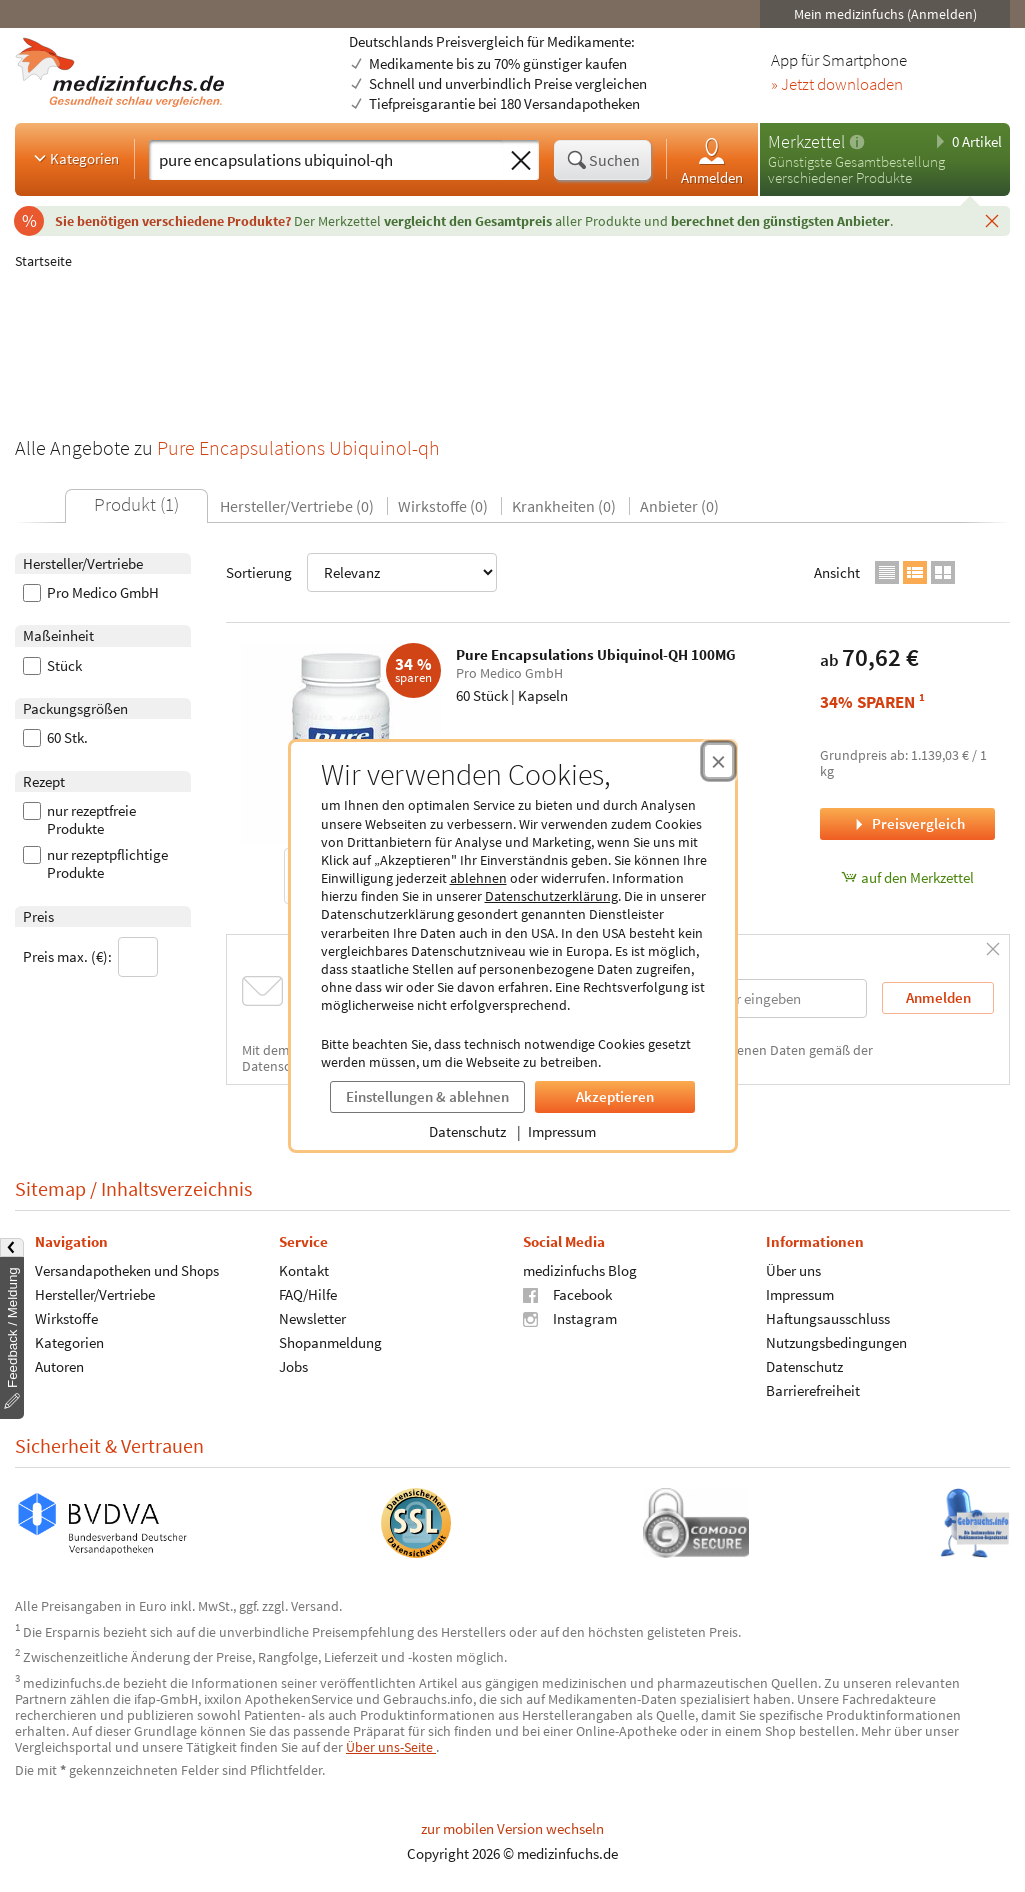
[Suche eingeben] (326, 160)
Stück (52, 666)
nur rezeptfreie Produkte (79, 820)
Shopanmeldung (330, 1342)
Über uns (793, 1270)
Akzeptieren (615, 1096)
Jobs (293, 1366)
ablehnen (478, 878)
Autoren (59, 1366)
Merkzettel (806, 141)
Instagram (570, 1318)
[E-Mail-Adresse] (739, 998)
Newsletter (312, 1318)
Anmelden (712, 160)
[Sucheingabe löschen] (521, 161)
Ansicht (837, 572)
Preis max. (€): (90, 957)
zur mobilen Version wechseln (512, 1828)
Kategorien (74, 158)
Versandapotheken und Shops (127, 1270)
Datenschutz (467, 1131)
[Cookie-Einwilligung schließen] (718, 761)
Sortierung (361, 572)
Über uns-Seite (391, 1747)
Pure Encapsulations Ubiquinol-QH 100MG (596, 654)
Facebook (567, 1294)
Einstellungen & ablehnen (427, 1096)
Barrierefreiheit (813, 1390)
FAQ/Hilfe (308, 1294)
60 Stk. (55, 738)
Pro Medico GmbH (91, 593)
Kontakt (304, 1270)
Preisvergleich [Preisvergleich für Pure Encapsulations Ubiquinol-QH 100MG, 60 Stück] (908, 823)
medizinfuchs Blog (580, 1270)
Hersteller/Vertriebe (95, 1294)
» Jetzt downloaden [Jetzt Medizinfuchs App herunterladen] (837, 85)
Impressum (562, 1131)
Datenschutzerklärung (551, 896)
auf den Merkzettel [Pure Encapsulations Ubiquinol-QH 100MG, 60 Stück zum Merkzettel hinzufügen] (907, 877)
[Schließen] (992, 220)
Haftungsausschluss (828, 1318)
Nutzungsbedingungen (836, 1342)
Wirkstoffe (66, 1318)
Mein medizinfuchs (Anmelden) (885, 14)
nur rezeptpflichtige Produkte (95, 864)
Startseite (43, 261)
